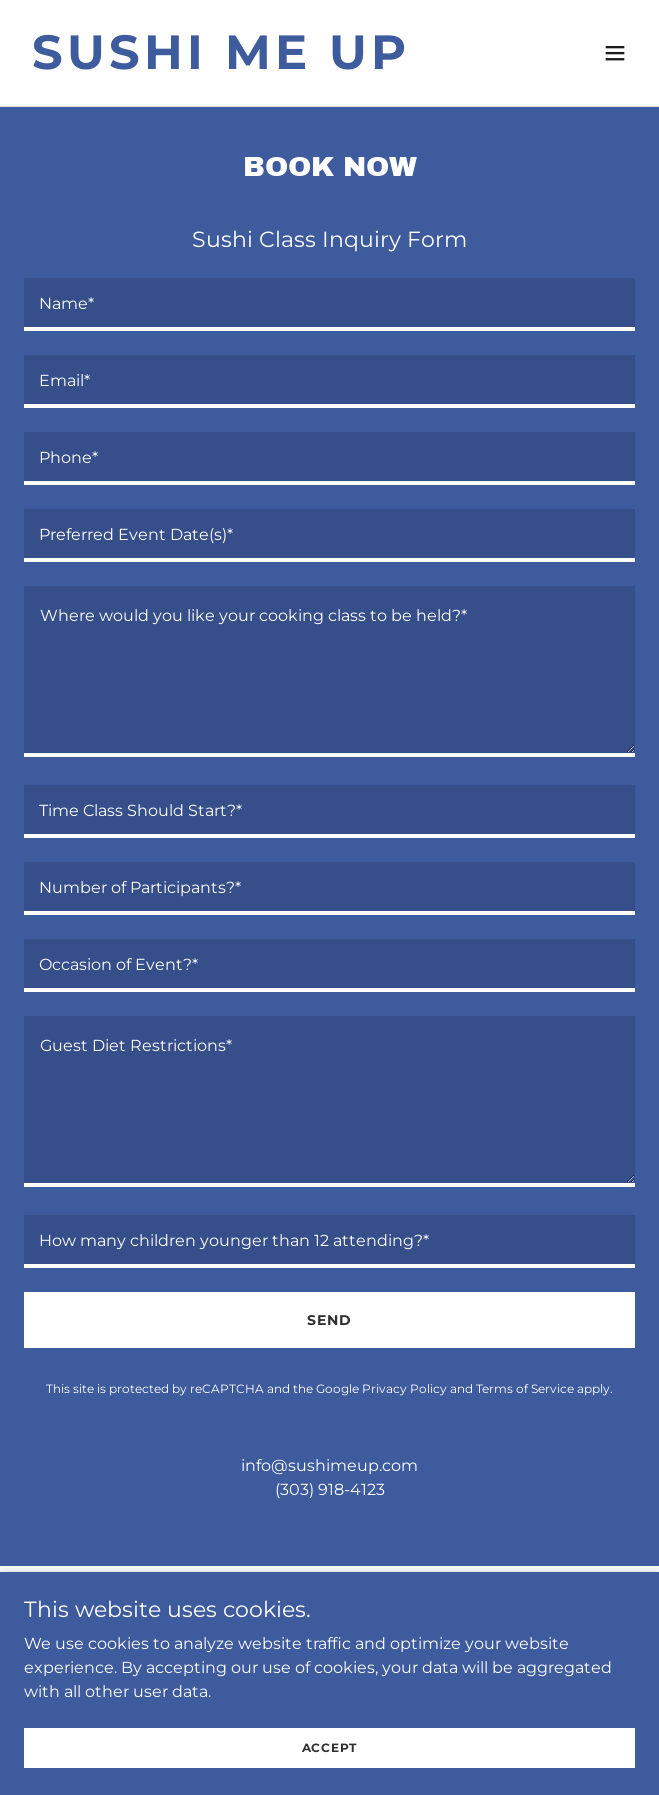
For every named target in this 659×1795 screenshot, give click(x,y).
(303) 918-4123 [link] (330, 1489)
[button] (615, 53)
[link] (238, 63)
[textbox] (329, 304)
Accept (330, 1747)
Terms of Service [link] (525, 1388)
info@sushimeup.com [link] (329, 1465)
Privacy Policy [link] (404, 1388)
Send (329, 1320)
